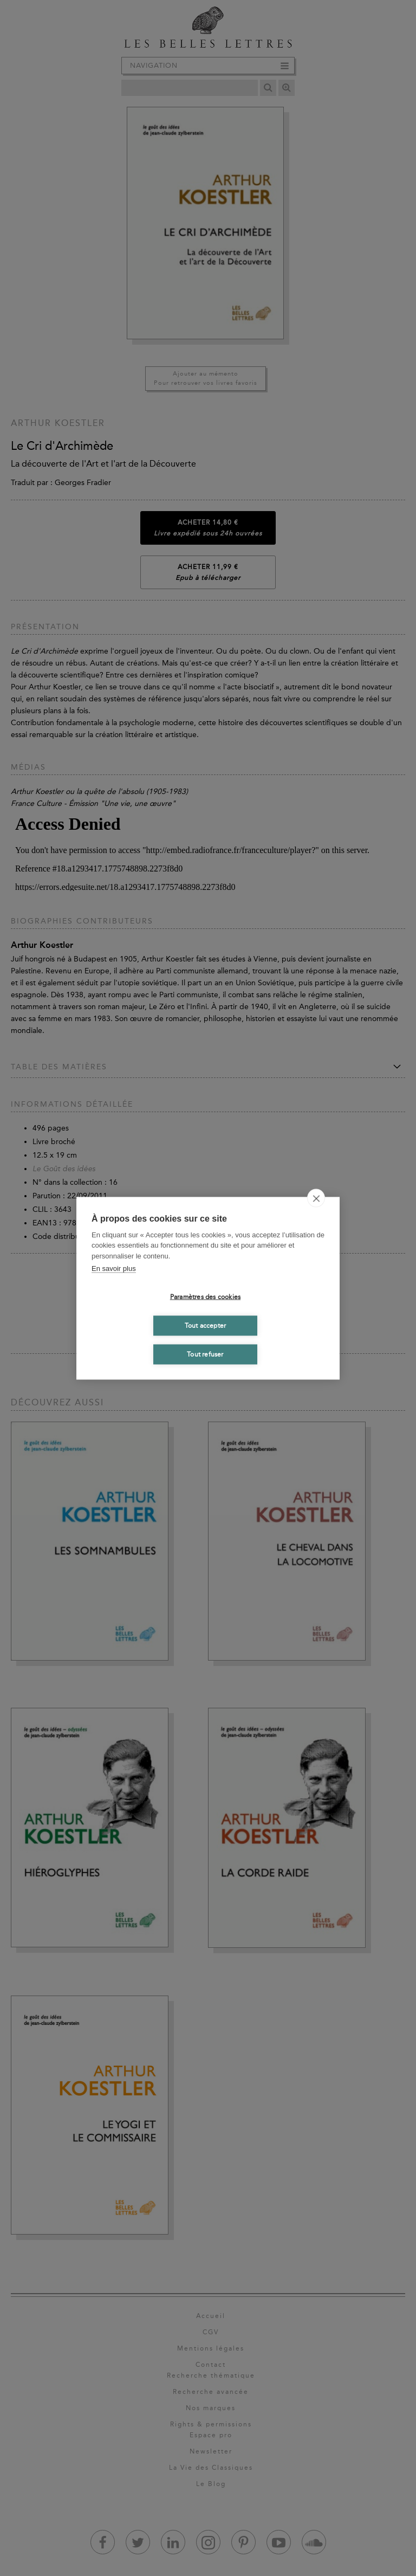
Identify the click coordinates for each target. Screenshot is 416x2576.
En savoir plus (114, 1268)
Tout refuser (205, 1354)
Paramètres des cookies (205, 1297)
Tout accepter (205, 1325)
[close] (316, 1198)
